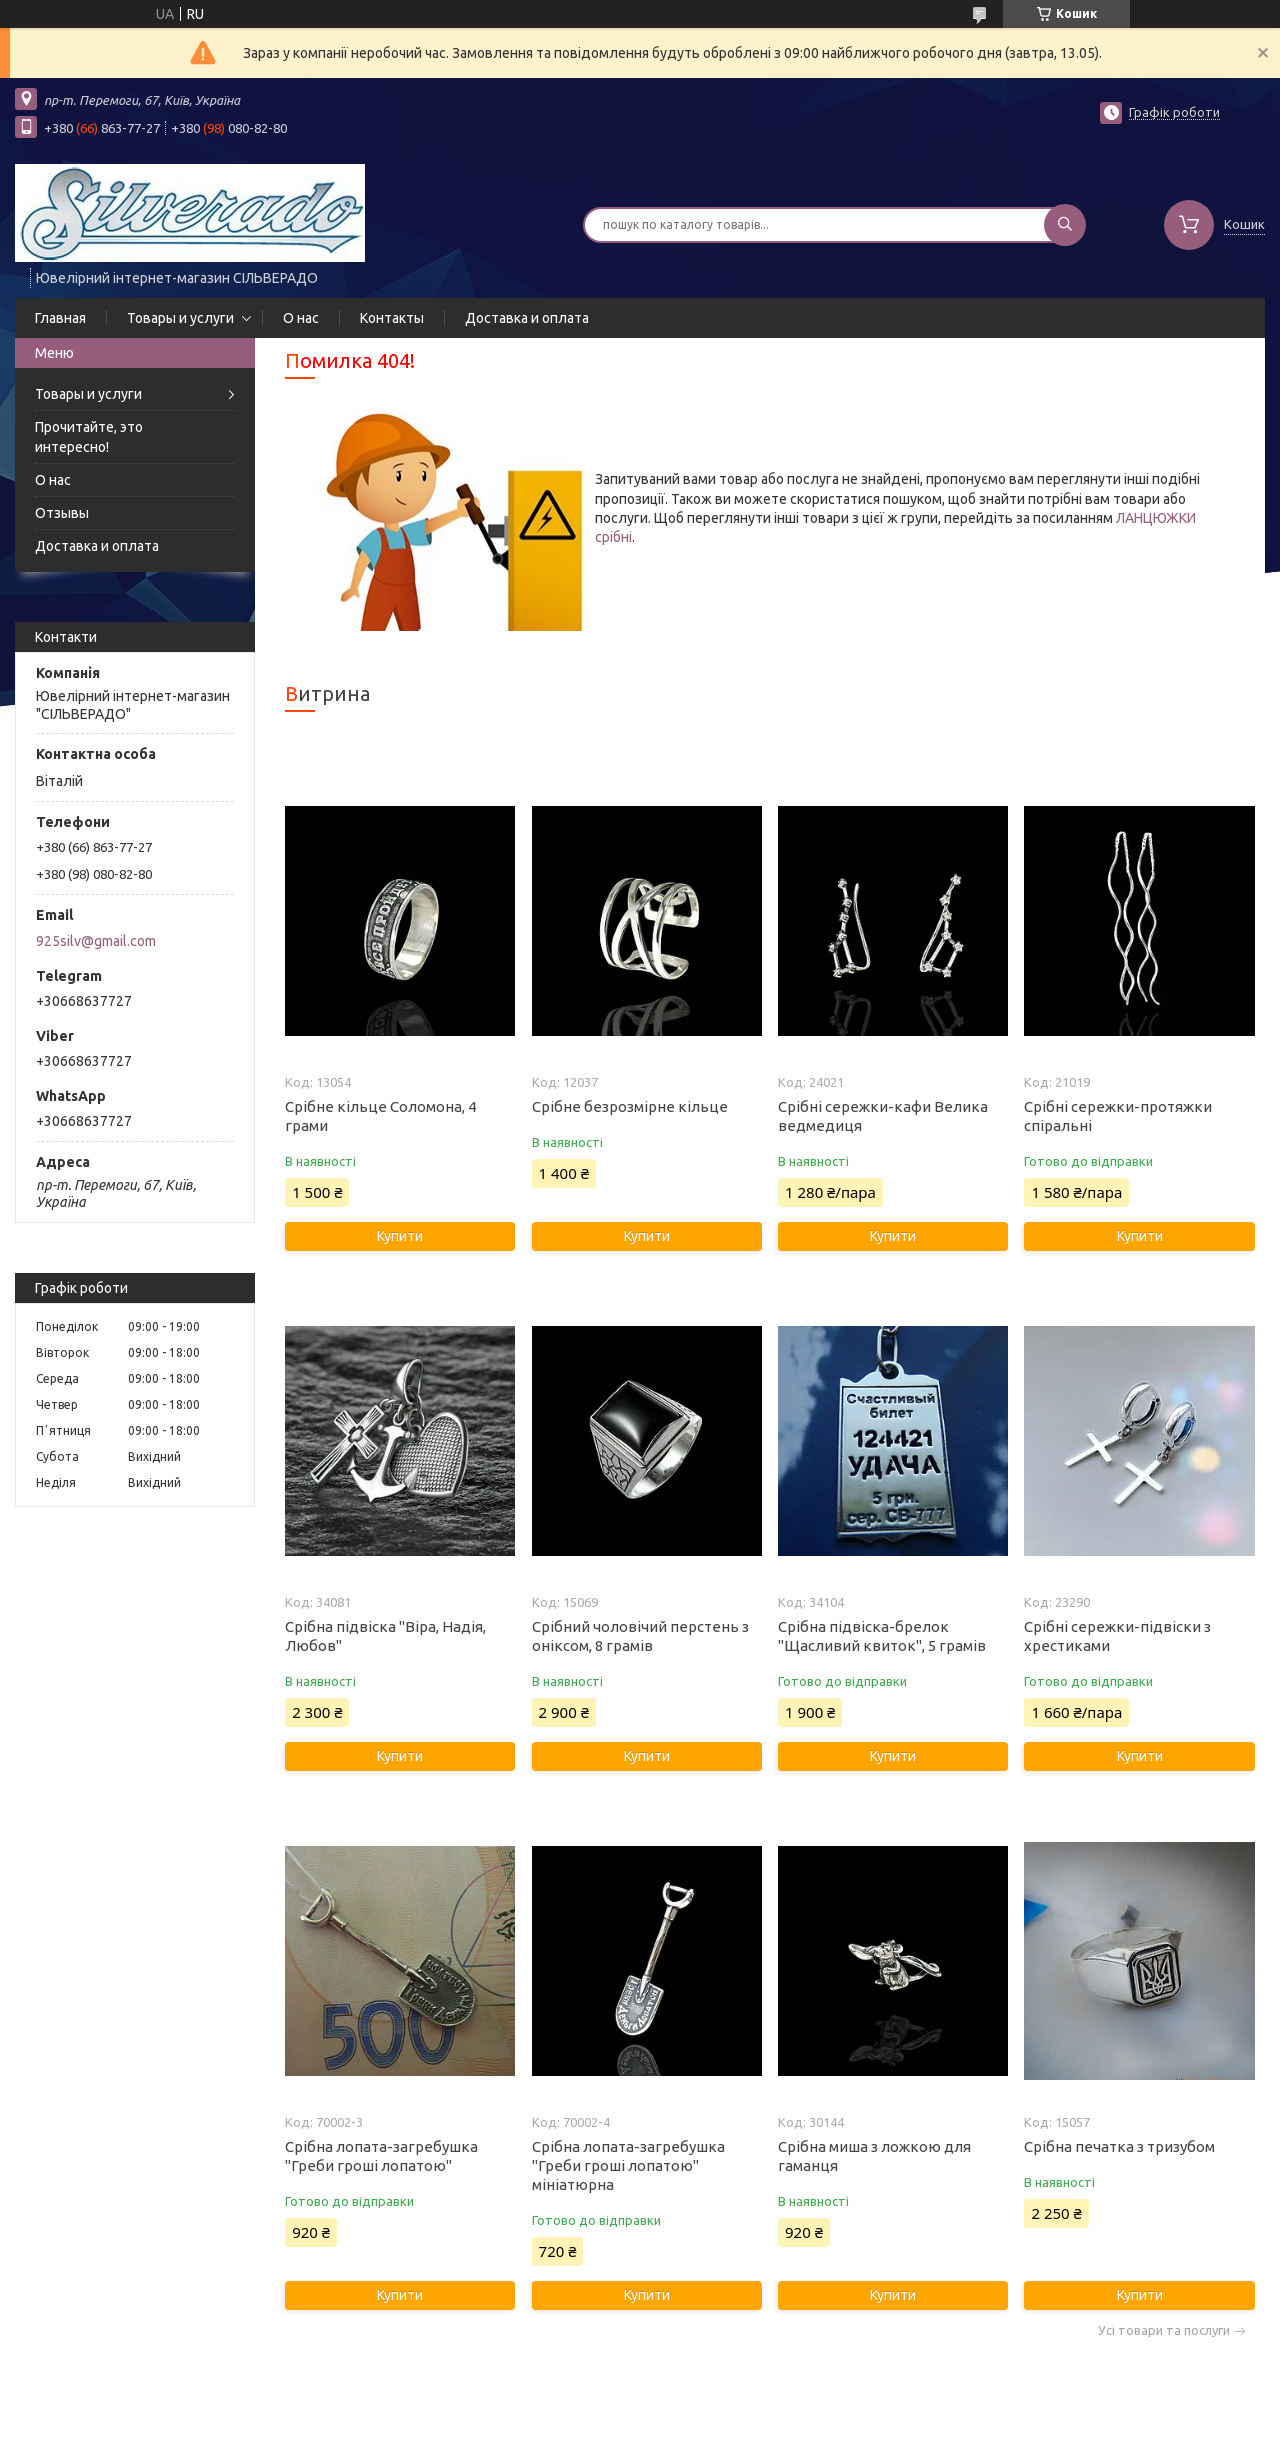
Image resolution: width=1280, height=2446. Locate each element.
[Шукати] (1065, 225)
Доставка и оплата (527, 318)
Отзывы (62, 513)
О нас (301, 318)
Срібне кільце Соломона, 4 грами (380, 1116)
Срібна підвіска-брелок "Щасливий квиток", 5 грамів (882, 1636)
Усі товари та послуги (1164, 2330)
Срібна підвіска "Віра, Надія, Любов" (385, 1636)
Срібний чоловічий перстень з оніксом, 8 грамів (640, 1636)
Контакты (392, 318)
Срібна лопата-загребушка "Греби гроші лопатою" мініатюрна (628, 2165)
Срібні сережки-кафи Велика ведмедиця (883, 1116)
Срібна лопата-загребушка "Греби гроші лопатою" (381, 2156)
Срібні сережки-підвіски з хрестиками (1117, 1636)
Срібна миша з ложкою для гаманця (874, 2156)
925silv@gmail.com (96, 941)
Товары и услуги (180, 318)
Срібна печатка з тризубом (1119, 2146)
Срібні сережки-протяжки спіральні (1118, 1116)
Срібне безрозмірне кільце (630, 1106)
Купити (400, 1236)
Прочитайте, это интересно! (89, 437)
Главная (60, 318)
